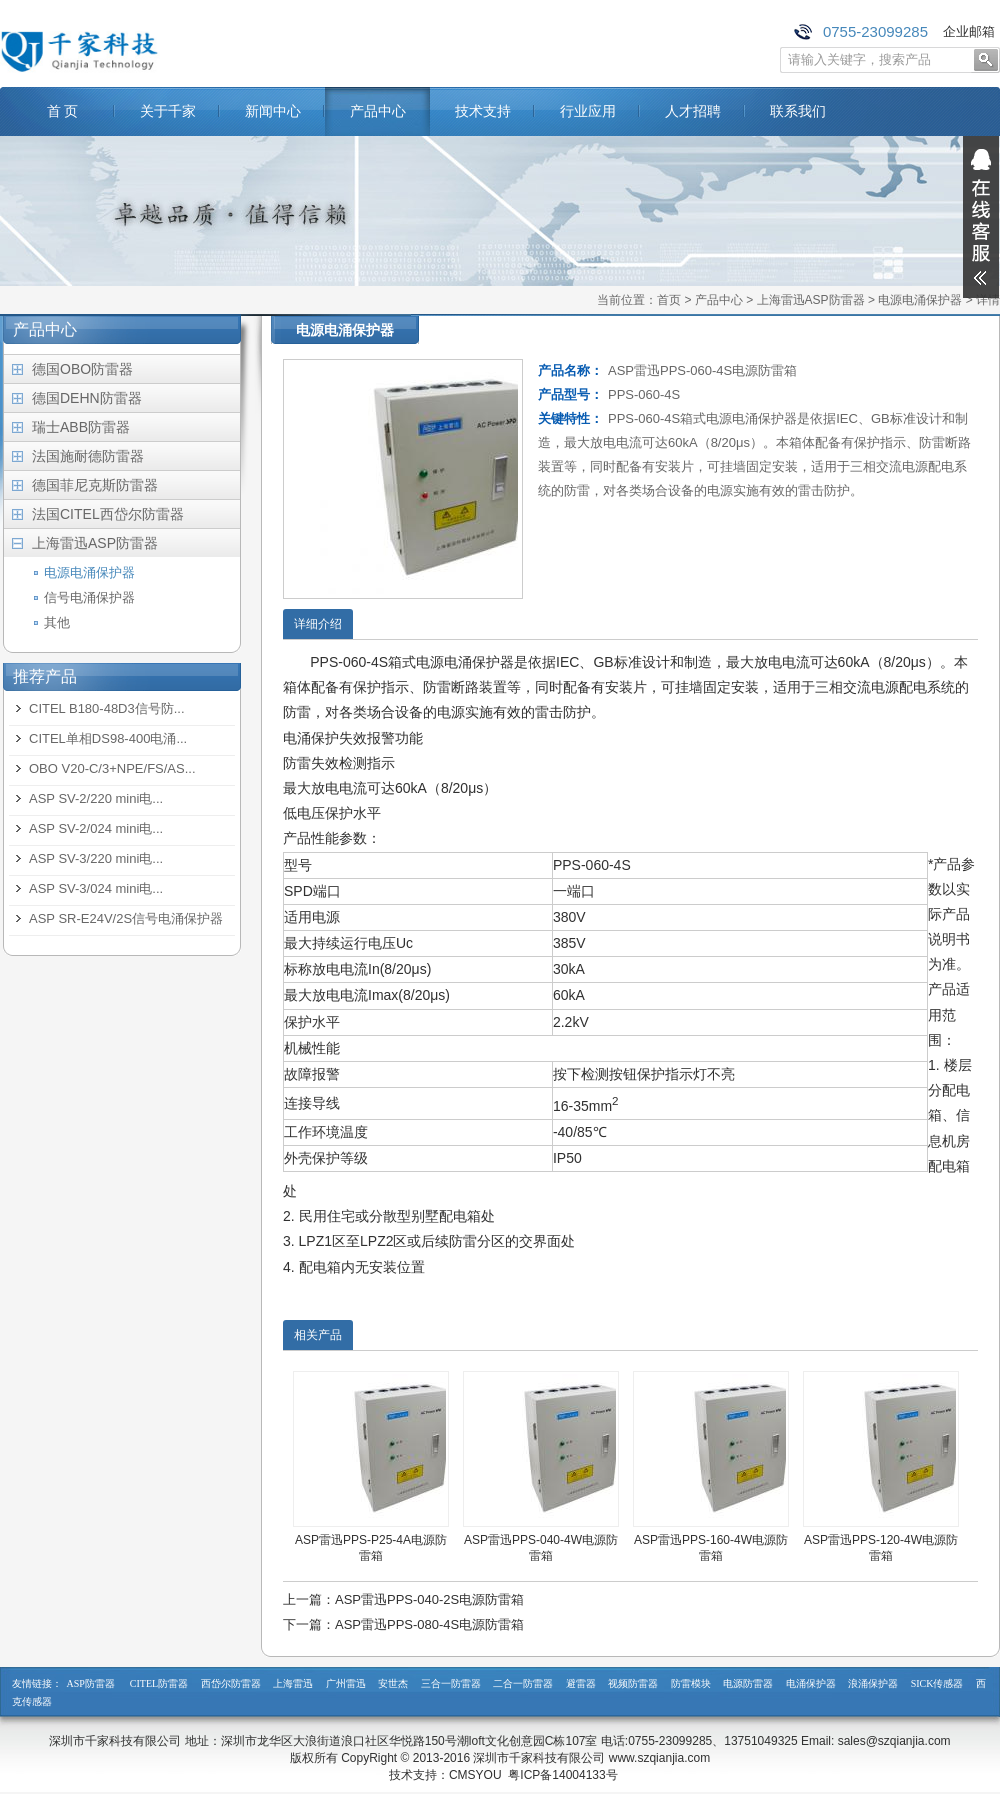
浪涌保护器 (873, 1683)
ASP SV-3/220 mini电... (96, 858)
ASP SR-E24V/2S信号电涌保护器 (126, 918)
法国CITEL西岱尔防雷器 (108, 514)
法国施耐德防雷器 (88, 456)
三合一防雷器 (451, 1683)
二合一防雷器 (523, 1683)
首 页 (63, 111)
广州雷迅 (346, 1683)
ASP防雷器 (91, 1683)
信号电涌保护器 (89, 597)
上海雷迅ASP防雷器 (811, 300)
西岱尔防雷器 (231, 1683)
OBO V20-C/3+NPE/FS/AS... (112, 768)
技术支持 (483, 111)
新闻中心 (273, 111)
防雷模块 (691, 1683)
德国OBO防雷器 (82, 369)
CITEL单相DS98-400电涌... (108, 738)
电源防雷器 (748, 1683)
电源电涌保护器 (920, 300)
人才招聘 (693, 111)
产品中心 (378, 111)
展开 (981, 217)
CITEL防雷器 (159, 1683)
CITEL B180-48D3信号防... (107, 708)
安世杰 (393, 1683)
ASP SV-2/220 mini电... (96, 798)
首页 (669, 300)
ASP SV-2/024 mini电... (96, 828)
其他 (57, 622)
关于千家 (168, 111)
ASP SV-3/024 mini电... (96, 888)
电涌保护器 (811, 1683)
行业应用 (588, 111)
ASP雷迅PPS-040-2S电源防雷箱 (429, 1599)
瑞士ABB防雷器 (81, 427)
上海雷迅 (293, 1683)
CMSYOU (475, 1775)
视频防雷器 (633, 1683)
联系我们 (798, 111)
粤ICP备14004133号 (562, 1775)
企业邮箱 (969, 31)
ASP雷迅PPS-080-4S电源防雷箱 (429, 1624)
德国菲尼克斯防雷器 (95, 485)
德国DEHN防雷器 (87, 398)
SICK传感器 (937, 1683)
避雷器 (581, 1683)
